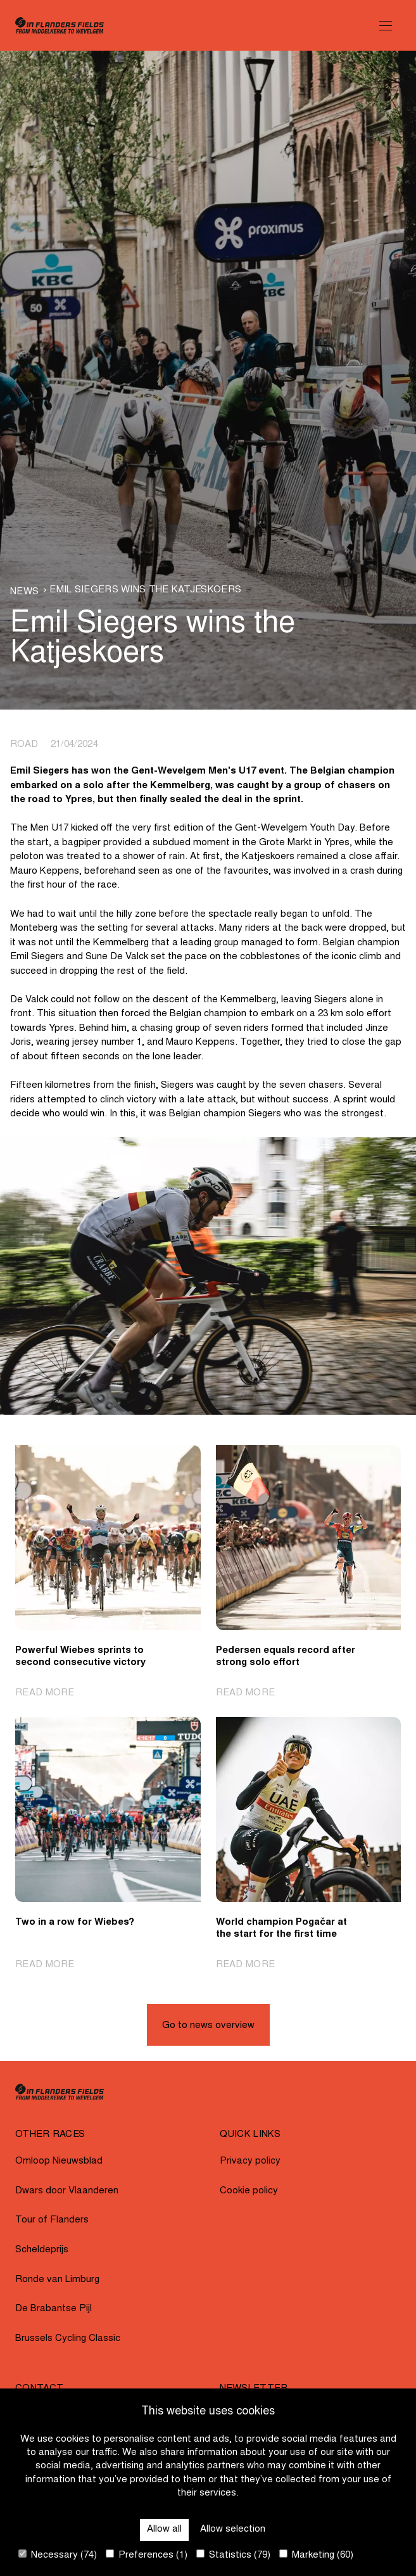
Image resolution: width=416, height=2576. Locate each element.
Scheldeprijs (41, 2250)
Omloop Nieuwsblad (59, 2161)
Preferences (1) (146, 2554)
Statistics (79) (233, 2554)
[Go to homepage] (59, 25)
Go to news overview (208, 2026)
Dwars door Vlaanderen (66, 2191)
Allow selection (232, 2529)
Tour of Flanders (52, 2220)
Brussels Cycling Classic (67, 2338)
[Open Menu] (385, 25)
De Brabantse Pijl (53, 2309)
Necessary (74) (57, 2554)
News (24, 592)
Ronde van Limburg (57, 2280)
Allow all (164, 2529)
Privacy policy (250, 2161)
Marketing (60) (316, 2554)
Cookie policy (249, 2191)
